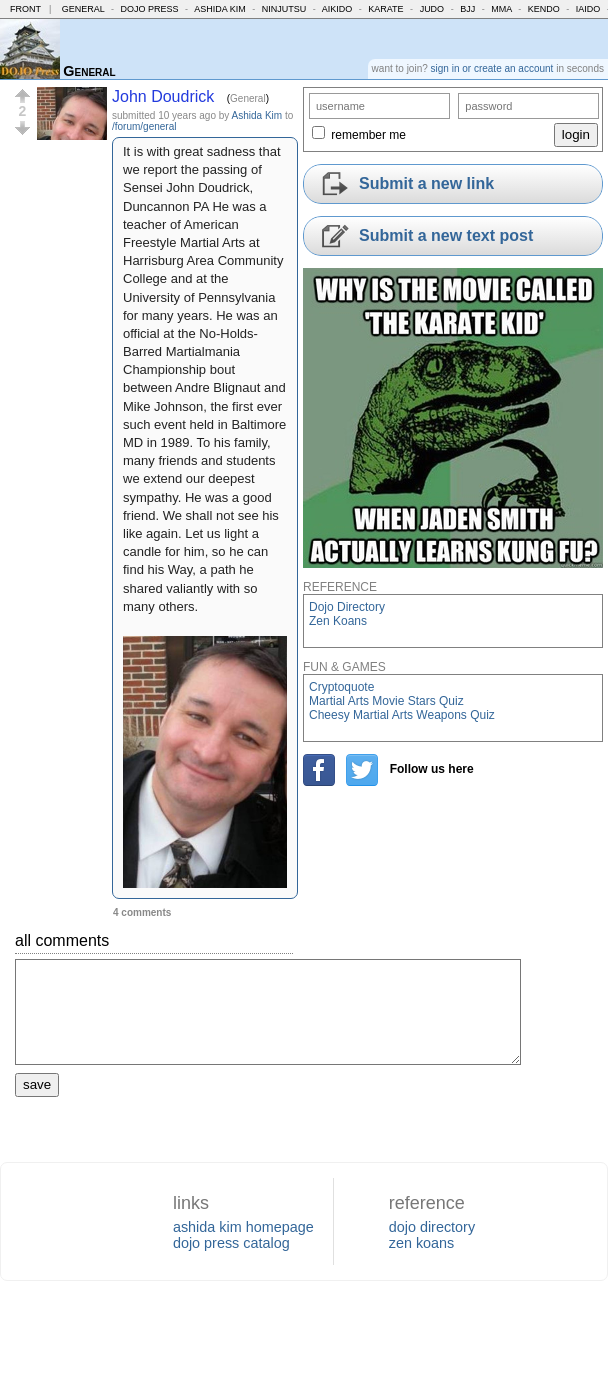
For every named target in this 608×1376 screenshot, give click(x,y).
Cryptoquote (341, 687)
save (37, 1084)
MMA (501, 9)
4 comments (142, 912)
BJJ (467, 9)
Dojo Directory (347, 607)
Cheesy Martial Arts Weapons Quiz (402, 715)
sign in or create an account (492, 68)
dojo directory (432, 1227)
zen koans (422, 1243)
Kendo (544, 9)
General (83, 9)
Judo (432, 9)
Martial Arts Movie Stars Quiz (386, 701)
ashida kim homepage (243, 1227)
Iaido (588, 9)
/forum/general (144, 126)
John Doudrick (163, 96)
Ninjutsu (284, 9)
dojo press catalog (231, 1243)
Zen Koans (338, 621)
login (576, 134)
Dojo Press (150, 9)
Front (25, 9)
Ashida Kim (220, 9)
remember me (368, 135)
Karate (385, 9)
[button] (22, 96)
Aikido (337, 9)
